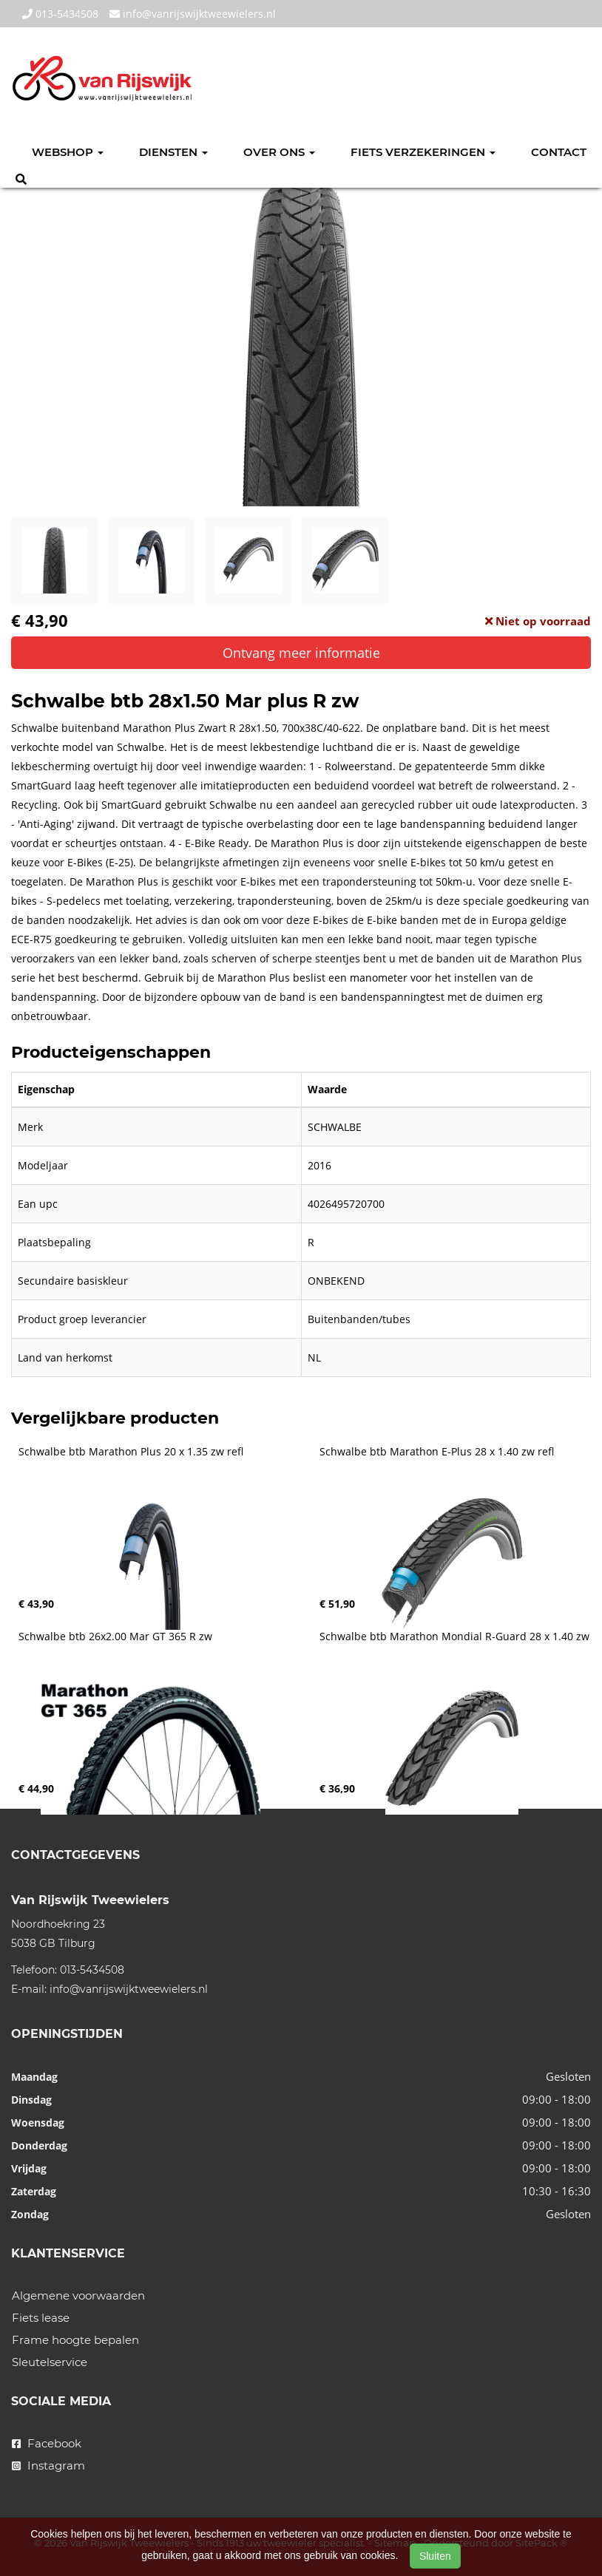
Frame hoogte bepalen (75, 2340)
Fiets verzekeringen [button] (423, 152)
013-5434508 (60, 14)
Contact (558, 152)
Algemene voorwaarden (78, 2295)
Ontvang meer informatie (301, 653)
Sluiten (435, 2556)
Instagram (48, 2465)
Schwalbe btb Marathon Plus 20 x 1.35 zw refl (130, 1451)
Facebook (46, 2443)
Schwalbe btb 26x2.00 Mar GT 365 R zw (115, 1636)
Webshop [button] (68, 152)
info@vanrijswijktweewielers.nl (192, 14)
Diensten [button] (173, 152)
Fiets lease (41, 2318)
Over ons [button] (279, 152)
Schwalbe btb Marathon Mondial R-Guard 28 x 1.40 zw (454, 1636)
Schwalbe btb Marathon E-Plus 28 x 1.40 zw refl (436, 1451)
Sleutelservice (49, 2362)
